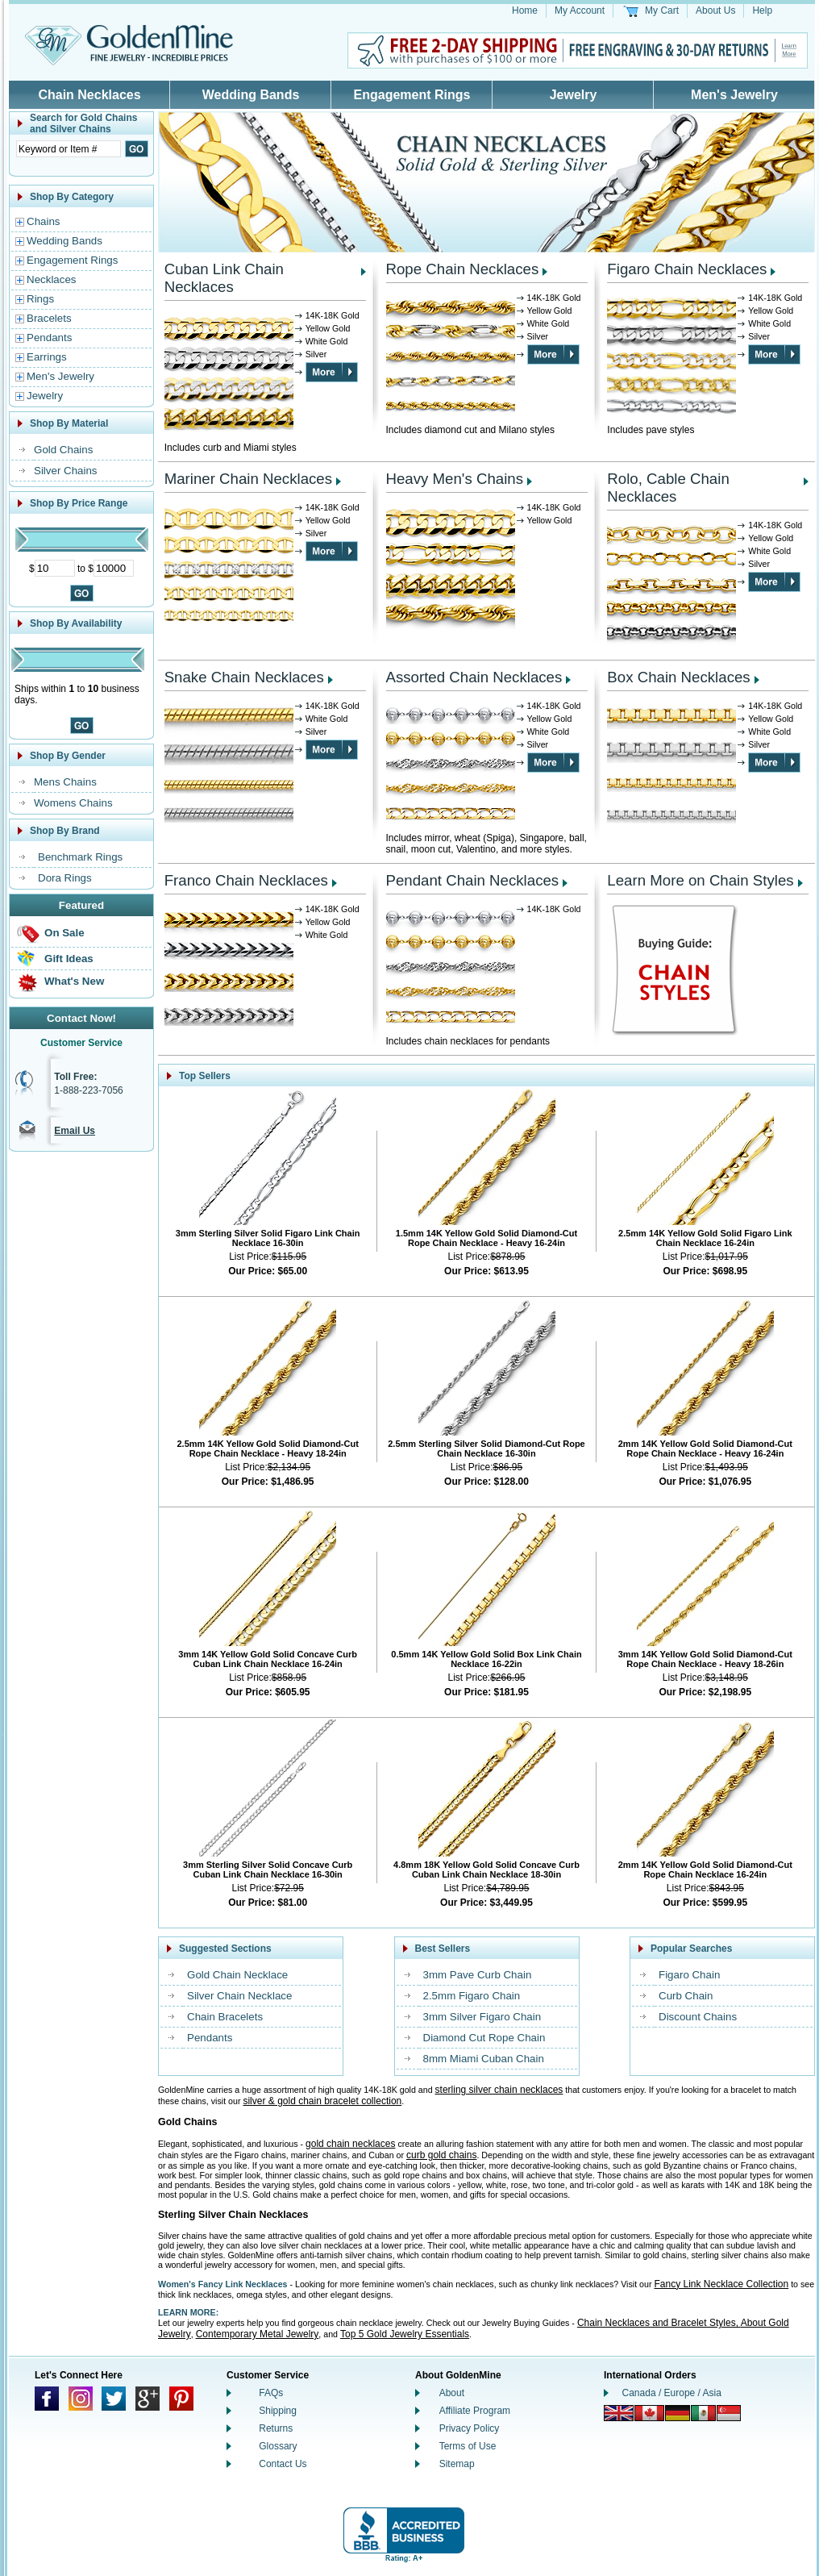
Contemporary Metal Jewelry (257, 2334)
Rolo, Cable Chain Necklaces (668, 487)
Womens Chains (73, 803)
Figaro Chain (689, 1975)
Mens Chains (65, 782)
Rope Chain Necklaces (462, 269)
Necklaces (51, 279)
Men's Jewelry (734, 95)
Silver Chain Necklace (239, 1996)
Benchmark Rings (80, 857)
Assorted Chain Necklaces (474, 677)
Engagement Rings (412, 95)
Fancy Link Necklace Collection (721, 2284)
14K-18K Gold (333, 315)
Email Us (74, 1130)
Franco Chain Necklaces (246, 880)
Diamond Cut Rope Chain (484, 2038)
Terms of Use (468, 2446)
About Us (715, 10)
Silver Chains (66, 471)
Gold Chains (63, 450)
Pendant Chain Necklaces (472, 880)
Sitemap (457, 2464)
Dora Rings (65, 878)
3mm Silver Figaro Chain (482, 2017)
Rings (40, 299)
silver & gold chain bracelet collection (322, 2101)
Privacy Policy (469, 2428)
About (451, 2393)
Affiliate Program (474, 2410)
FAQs (271, 2393)
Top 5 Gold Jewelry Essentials (404, 2334)
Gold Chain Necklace (237, 1975)
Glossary (278, 2446)
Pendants (49, 337)
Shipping (278, 2410)
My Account (580, 10)
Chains (43, 221)
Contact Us (282, 2464)
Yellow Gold (328, 328)
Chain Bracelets (225, 2017)
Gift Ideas (69, 958)
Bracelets (49, 318)
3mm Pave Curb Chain (477, 1975)
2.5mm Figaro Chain (472, 1996)
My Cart (662, 10)
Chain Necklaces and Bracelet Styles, (659, 2322)
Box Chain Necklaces (678, 677)
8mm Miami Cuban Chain (483, 2059)
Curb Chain (686, 1996)
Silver (316, 354)
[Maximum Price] (114, 568)
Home (525, 10)
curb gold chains (441, 2155)
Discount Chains (698, 2017)
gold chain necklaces (350, 2143)
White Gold (327, 341)
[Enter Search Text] (68, 148)
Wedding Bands (251, 95)
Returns (276, 2428)
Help (762, 10)
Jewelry (573, 95)
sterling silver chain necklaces (499, 2089)
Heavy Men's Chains (455, 478)
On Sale (64, 933)
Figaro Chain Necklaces (687, 269)
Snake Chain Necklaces (244, 677)
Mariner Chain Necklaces (248, 478)
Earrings (47, 357)
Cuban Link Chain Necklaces (224, 278)
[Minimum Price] (55, 568)
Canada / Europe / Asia (671, 2393)
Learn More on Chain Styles (700, 880)
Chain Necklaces (89, 95)
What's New (74, 981)
